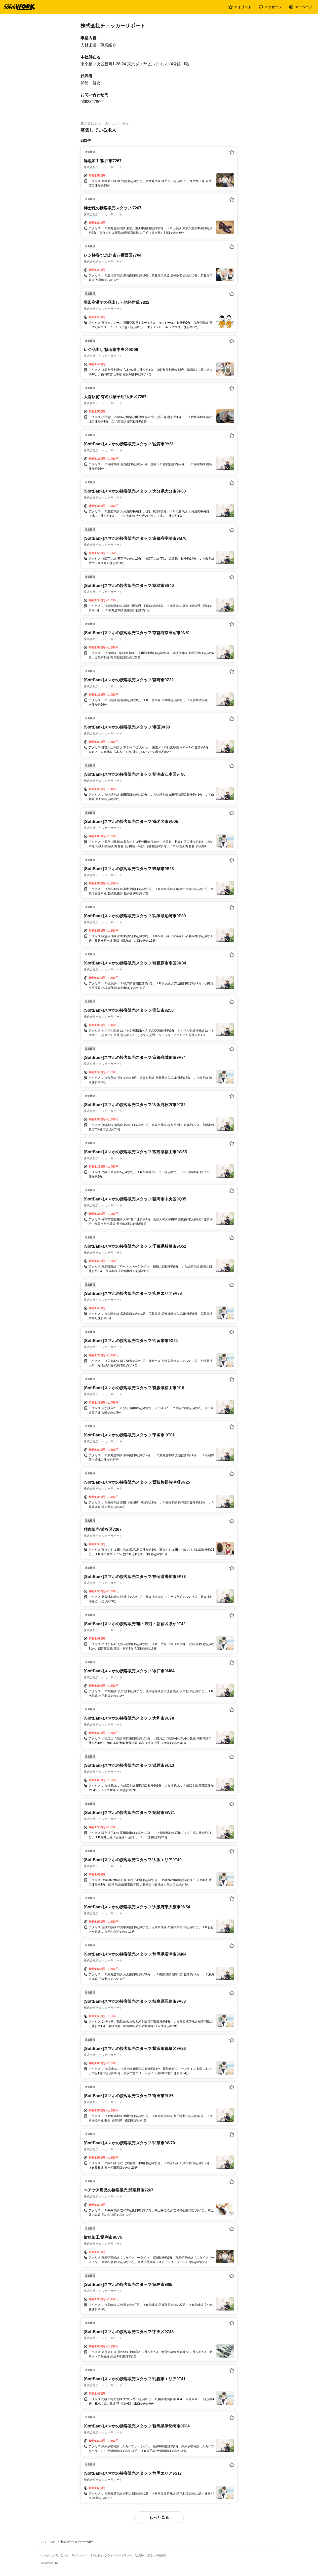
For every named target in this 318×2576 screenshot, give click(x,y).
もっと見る (159, 2517)
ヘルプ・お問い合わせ (55, 2555)
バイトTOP (48, 2541)
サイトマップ (80, 2555)
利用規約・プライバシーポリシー (111, 2555)
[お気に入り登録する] (231, 152)
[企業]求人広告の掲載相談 (150, 2555)
